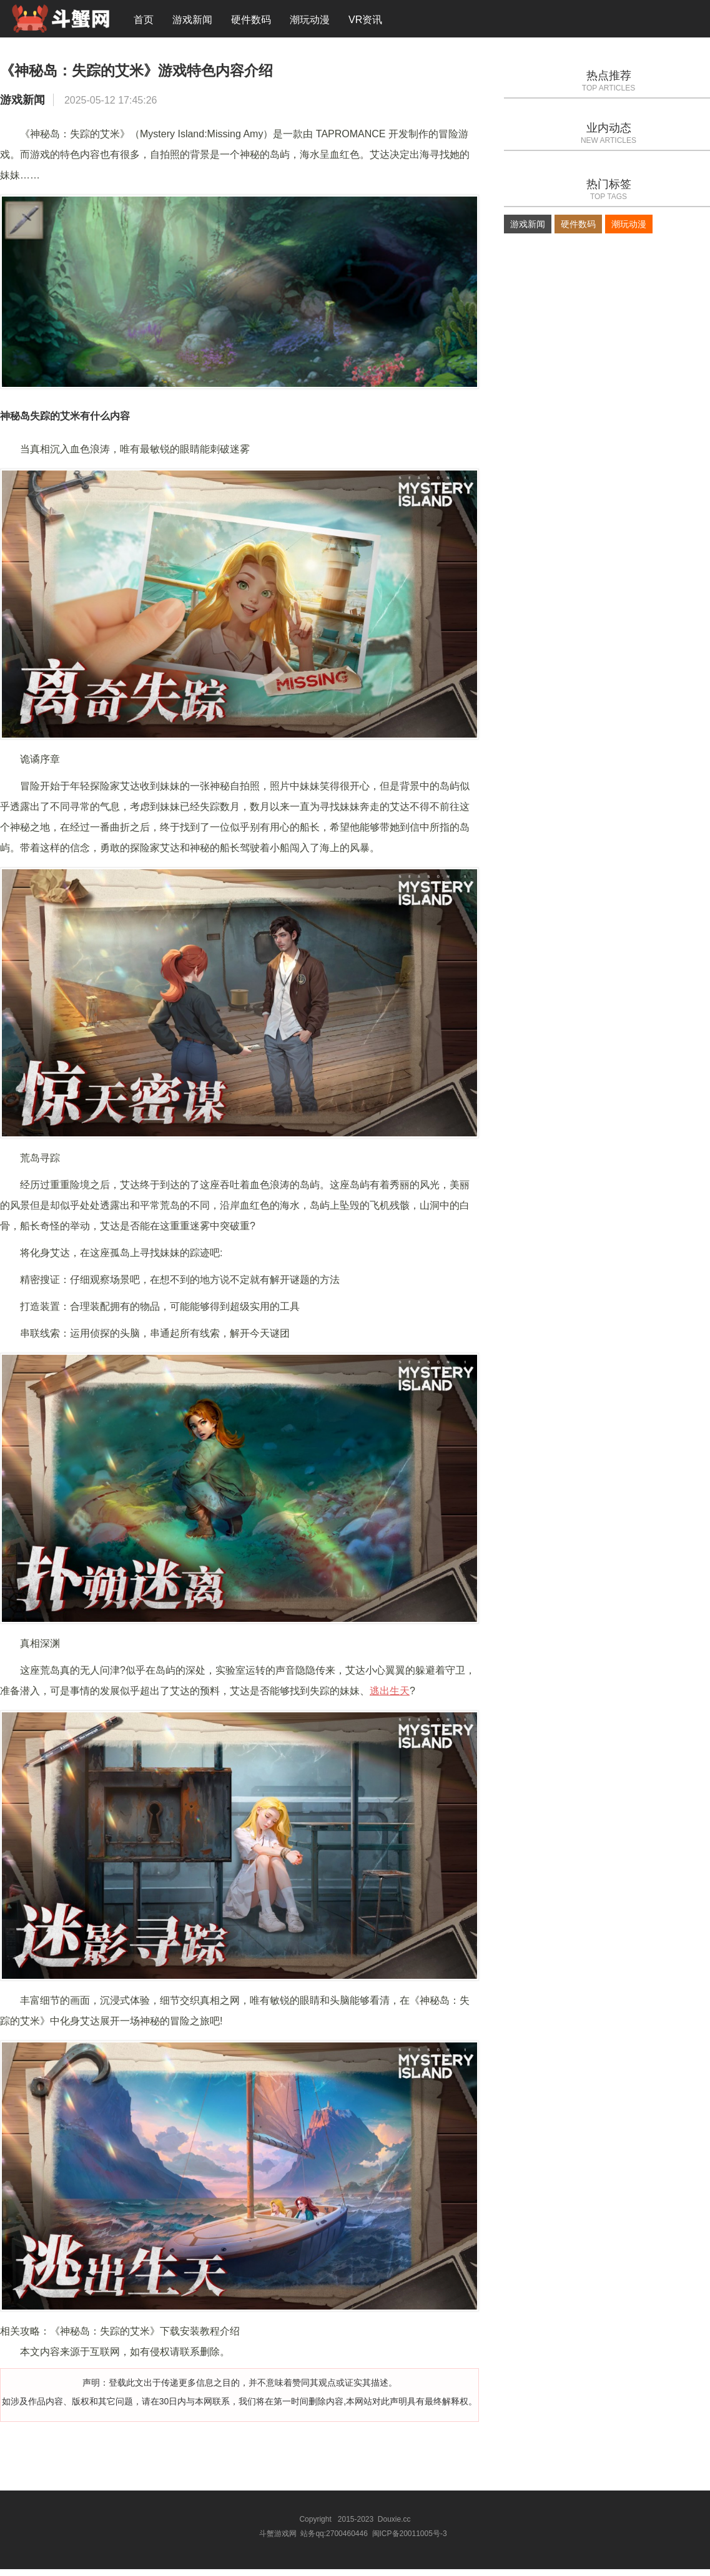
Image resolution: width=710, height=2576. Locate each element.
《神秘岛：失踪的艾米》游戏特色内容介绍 (190, 77)
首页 (144, 21)
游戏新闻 (192, 21)
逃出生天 (390, 1699)
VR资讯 (365, 21)
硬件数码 (251, 21)
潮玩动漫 (310, 21)
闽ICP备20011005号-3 (409, 2541)
